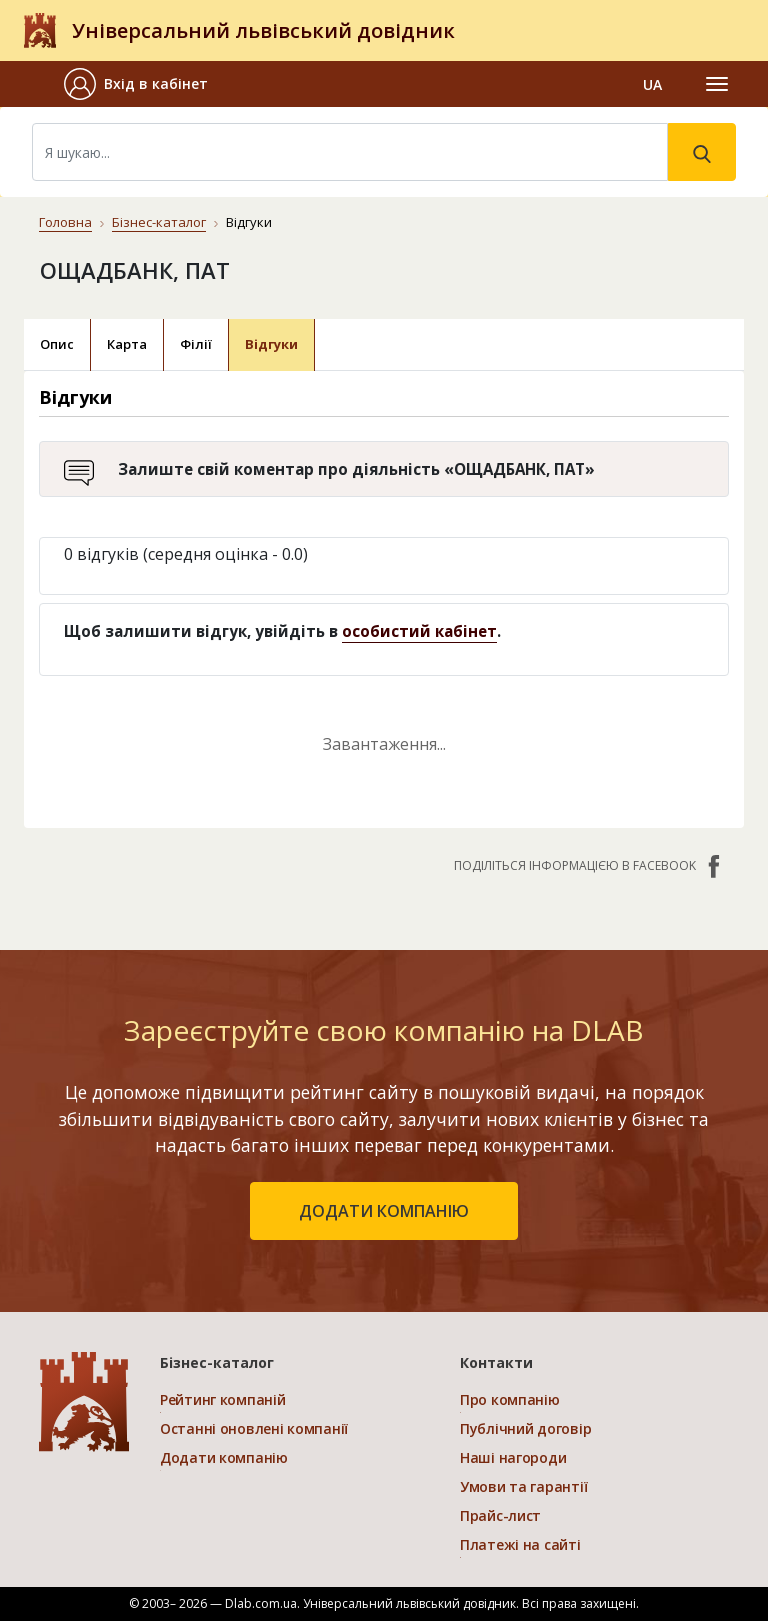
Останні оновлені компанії (254, 1428)
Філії (196, 344)
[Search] (350, 152)
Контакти (496, 1362)
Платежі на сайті (520, 1544)
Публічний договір (525, 1428)
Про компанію (510, 1399)
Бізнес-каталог (159, 222)
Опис (57, 344)
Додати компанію (224, 1457)
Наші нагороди (513, 1457)
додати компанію (384, 1211)
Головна (65, 222)
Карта (127, 344)
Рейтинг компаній (223, 1399)
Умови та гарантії (523, 1486)
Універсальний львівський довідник (263, 30)
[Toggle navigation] (717, 84)
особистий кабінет (419, 631)
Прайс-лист (500, 1515)
